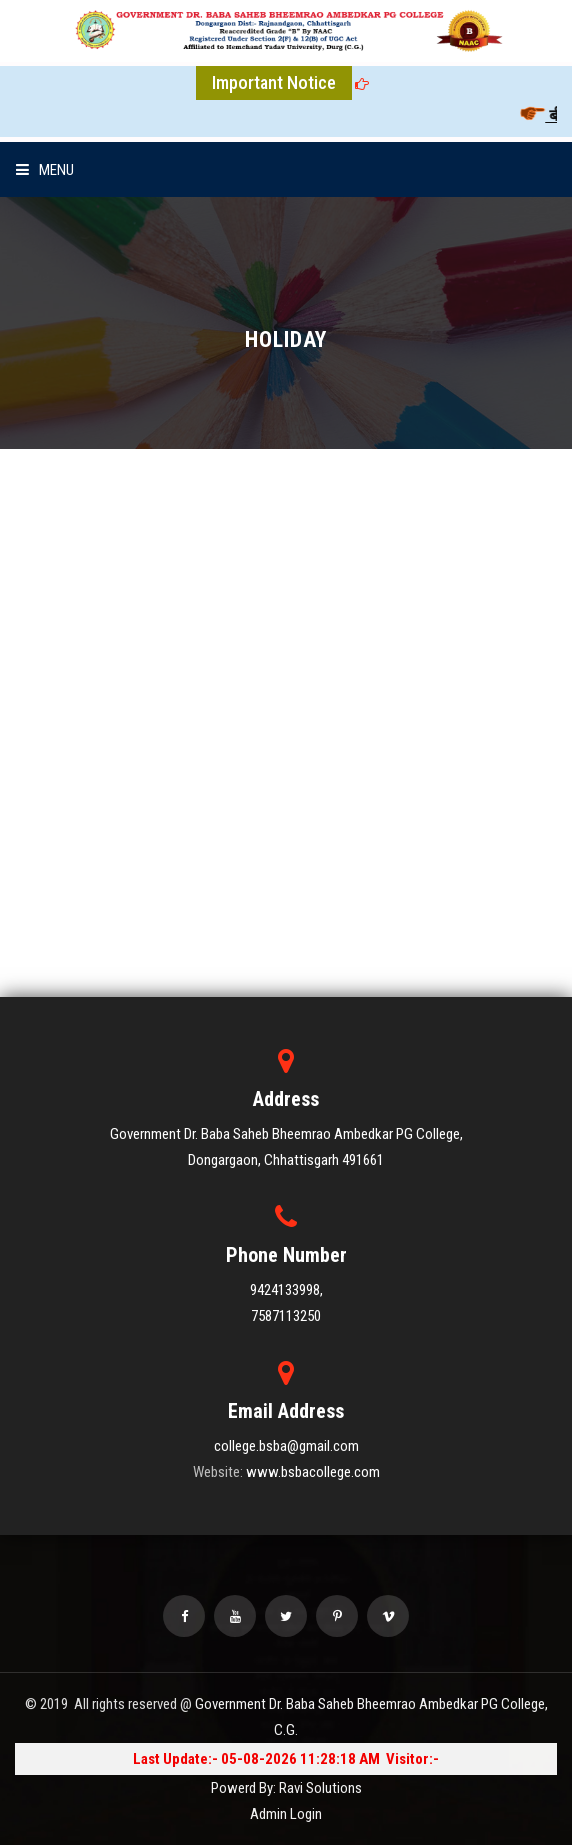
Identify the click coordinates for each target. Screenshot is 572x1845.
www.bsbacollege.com (313, 1472)
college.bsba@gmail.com (286, 1446)
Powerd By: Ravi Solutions (286, 1788)
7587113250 (286, 1316)
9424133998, (286, 1290)
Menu (45, 170)
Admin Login (286, 1814)
